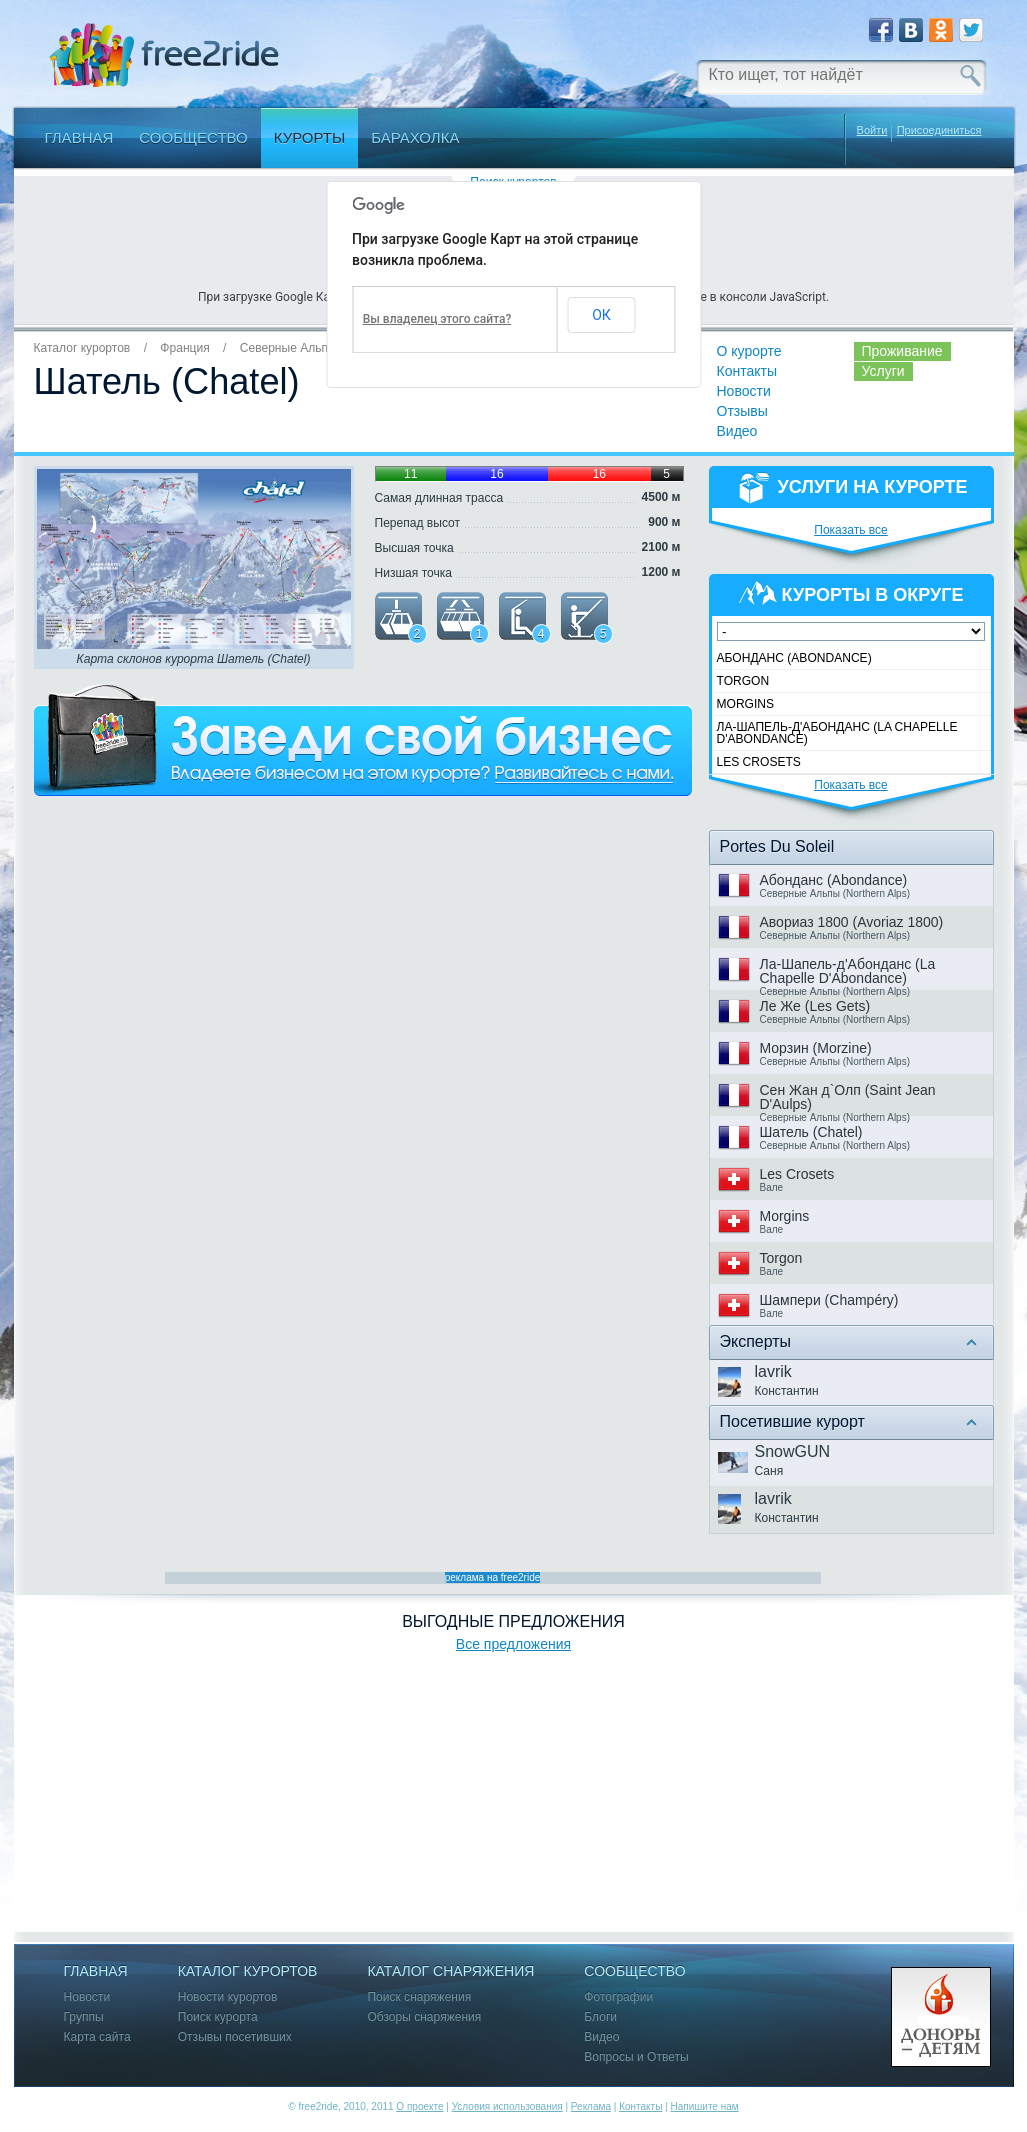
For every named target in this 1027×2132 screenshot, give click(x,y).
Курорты (310, 137)
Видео (737, 431)
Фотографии (618, 1997)
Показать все (851, 530)
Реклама (591, 2106)
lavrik (773, 1371)
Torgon (743, 681)
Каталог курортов (82, 348)
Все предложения (513, 1644)
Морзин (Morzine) (816, 1048)
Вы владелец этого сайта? (437, 319)
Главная (79, 137)
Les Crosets (759, 762)
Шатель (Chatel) (811, 1132)
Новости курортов (228, 1997)
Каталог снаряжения (450, 1971)
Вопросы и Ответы (636, 2057)
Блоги (600, 2017)
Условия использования (507, 2106)
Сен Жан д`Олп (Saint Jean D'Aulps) (848, 1097)
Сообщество (193, 137)
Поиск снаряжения (419, 1997)
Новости (744, 391)
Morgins (746, 704)
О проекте (419, 2106)
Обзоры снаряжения (424, 2017)
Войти (872, 130)
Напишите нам (704, 2106)
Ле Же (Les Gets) (815, 1006)
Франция (184, 348)
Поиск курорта (218, 2017)
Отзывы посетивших (235, 2037)
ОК (601, 315)
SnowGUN (793, 1451)
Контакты (747, 371)
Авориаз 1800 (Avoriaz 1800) (852, 922)
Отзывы (742, 411)
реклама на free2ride (493, 1577)
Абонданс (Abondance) (794, 658)
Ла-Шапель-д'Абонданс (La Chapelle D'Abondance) (837, 733)
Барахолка (415, 137)
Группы (84, 2017)
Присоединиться (939, 130)
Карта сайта (97, 2037)
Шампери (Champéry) (829, 1300)
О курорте (749, 351)
